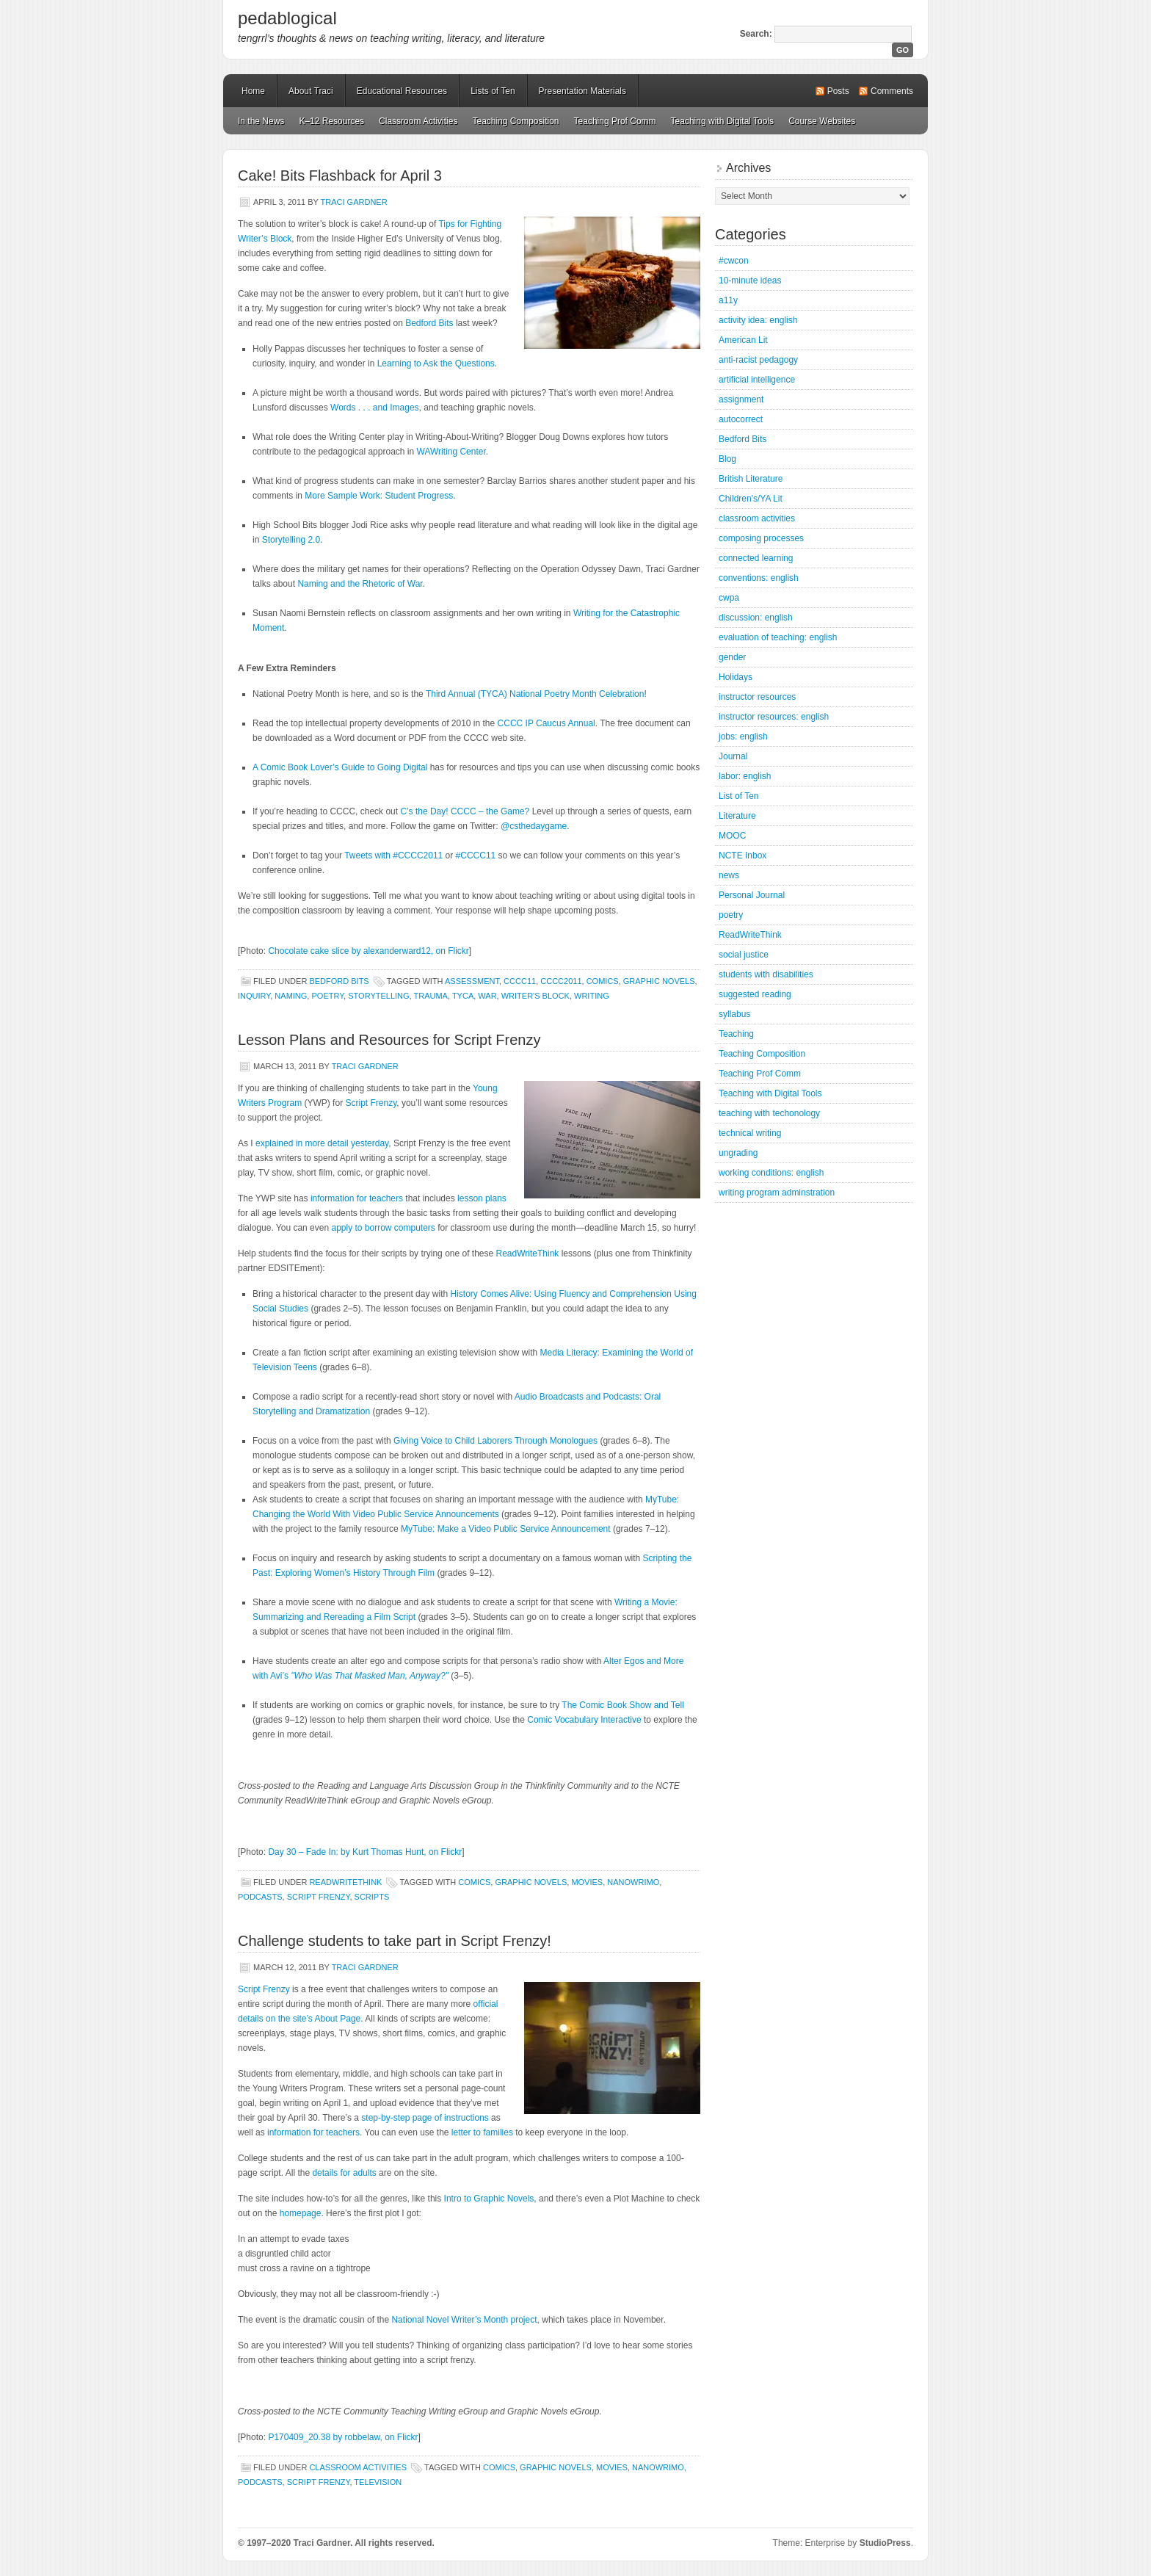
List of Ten (738, 796)
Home (253, 91)
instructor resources (757, 697)
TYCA (462, 995)
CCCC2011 (560, 981)
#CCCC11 (476, 855)
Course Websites (821, 121)
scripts (372, 1896)
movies (587, 1882)
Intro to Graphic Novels (489, 2198)
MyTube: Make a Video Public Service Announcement (506, 1529)
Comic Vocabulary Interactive (584, 1720)
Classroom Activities (418, 121)
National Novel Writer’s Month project (464, 2320)
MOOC (732, 836)
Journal (733, 756)
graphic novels (659, 981)
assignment (741, 399)
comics (603, 981)
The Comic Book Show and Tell (623, 1705)
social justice (744, 954)
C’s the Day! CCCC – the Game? (464, 811)
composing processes (761, 538)
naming (291, 995)
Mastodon (436, 2545)
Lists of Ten (493, 91)
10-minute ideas (750, 280)
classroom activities (358, 2467)
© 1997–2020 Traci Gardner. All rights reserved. (336, 2543)
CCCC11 (520, 981)
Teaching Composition (515, 121)
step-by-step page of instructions (424, 2118)
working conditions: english (771, 1173)
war (487, 995)
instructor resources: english (774, 717)
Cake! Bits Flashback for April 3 (340, 175)
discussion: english (756, 617)
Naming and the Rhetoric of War (359, 584)
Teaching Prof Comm (615, 121)
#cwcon (734, 261)
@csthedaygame (534, 826)
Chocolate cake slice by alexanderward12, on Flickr (368, 951)
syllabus (734, 1014)
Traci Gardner (354, 202)
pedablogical (287, 18)
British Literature (751, 479)
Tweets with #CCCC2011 (393, 855)
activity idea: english (758, 320)
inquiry (254, 995)
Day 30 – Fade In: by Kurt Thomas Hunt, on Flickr (365, 1852)
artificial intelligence (757, 380)
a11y (728, 300)
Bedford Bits (429, 323)
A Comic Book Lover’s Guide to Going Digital (340, 767)
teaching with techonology (769, 1113)
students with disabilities (766, 974)
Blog (727, 459)
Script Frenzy (370, 1103)
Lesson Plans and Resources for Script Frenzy (389, 1040)
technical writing (750, 1133)
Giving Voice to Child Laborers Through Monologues (495, 1441)
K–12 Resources (331, 121)
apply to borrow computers (383, 1228)
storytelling (378, 995)
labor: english (745, 776)
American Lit (743, 340)
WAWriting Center (451, 451)
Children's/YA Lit (751, 498)
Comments (892, 91)
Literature (737, 816)
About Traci (310, 91)
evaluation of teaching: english (778, 637)
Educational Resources (402, 91)
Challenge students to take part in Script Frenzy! (394, 1941)
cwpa (729, 598)
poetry (327, 995)
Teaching (736, 1034)
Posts (838, 91)
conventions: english (759, 578)
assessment (472, 981)
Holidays (735, 677)
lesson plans (481, 1198)
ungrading (738, 1153)
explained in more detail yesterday (321, 1143)
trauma (431, 995)
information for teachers (357, 1198)
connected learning (756, 558)
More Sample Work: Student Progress (379, 496)
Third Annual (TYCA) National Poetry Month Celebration (535, 694)
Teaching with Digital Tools (722, 121)
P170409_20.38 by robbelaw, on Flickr (343, 2437)
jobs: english (743, 736)
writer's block (535, 995)
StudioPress (885, 2543)
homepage (301, 2213)
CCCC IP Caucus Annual (546, 723)
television (378, 2482)
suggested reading (755, 994)
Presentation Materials (582, 91)
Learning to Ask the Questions (436, 363)
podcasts (260, 1896)
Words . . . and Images (374, 407)
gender (732, 657)
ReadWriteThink (527, 1253)
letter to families (482, 2132)
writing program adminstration (777, 1192)
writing (591, 995)
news (729, 875)
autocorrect (741, 419)
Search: (756, 34)
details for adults (344, 2173)
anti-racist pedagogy (758, 360)
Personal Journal (752, 895)
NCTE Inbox (742, 855)
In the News (261, 121)
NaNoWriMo (633, 1882)
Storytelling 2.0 (291, 540)
